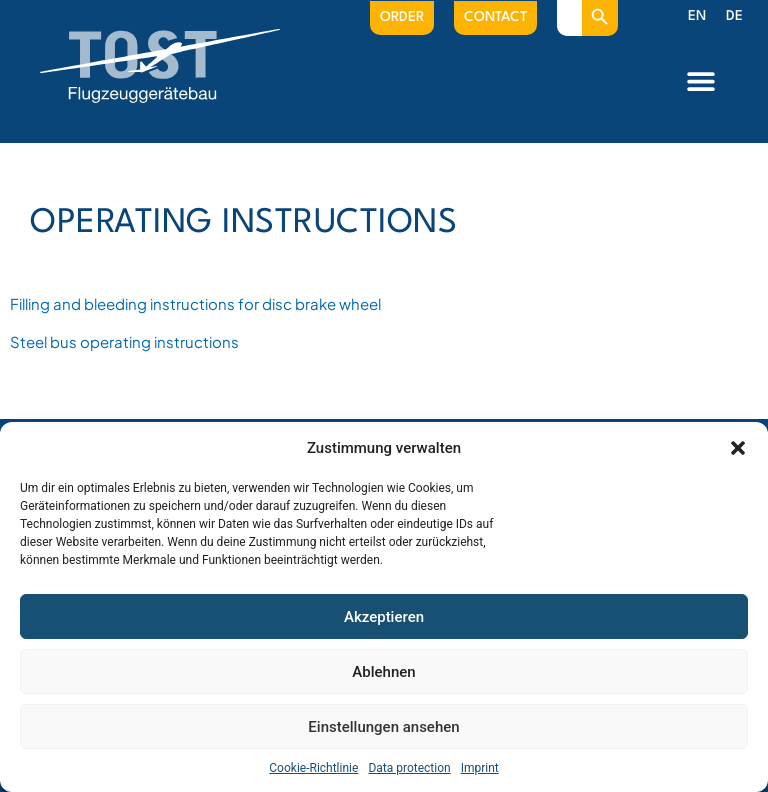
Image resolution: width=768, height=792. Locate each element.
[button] (738, 448)
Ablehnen (383, 672)
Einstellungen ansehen (383, 727)
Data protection (409, 768)
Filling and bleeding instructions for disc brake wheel (195, 303)
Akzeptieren (384, 617)
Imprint (480, 768)
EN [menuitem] (697, 16)
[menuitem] (697, 17)
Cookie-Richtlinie (313, 768)
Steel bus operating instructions (124, 341)
